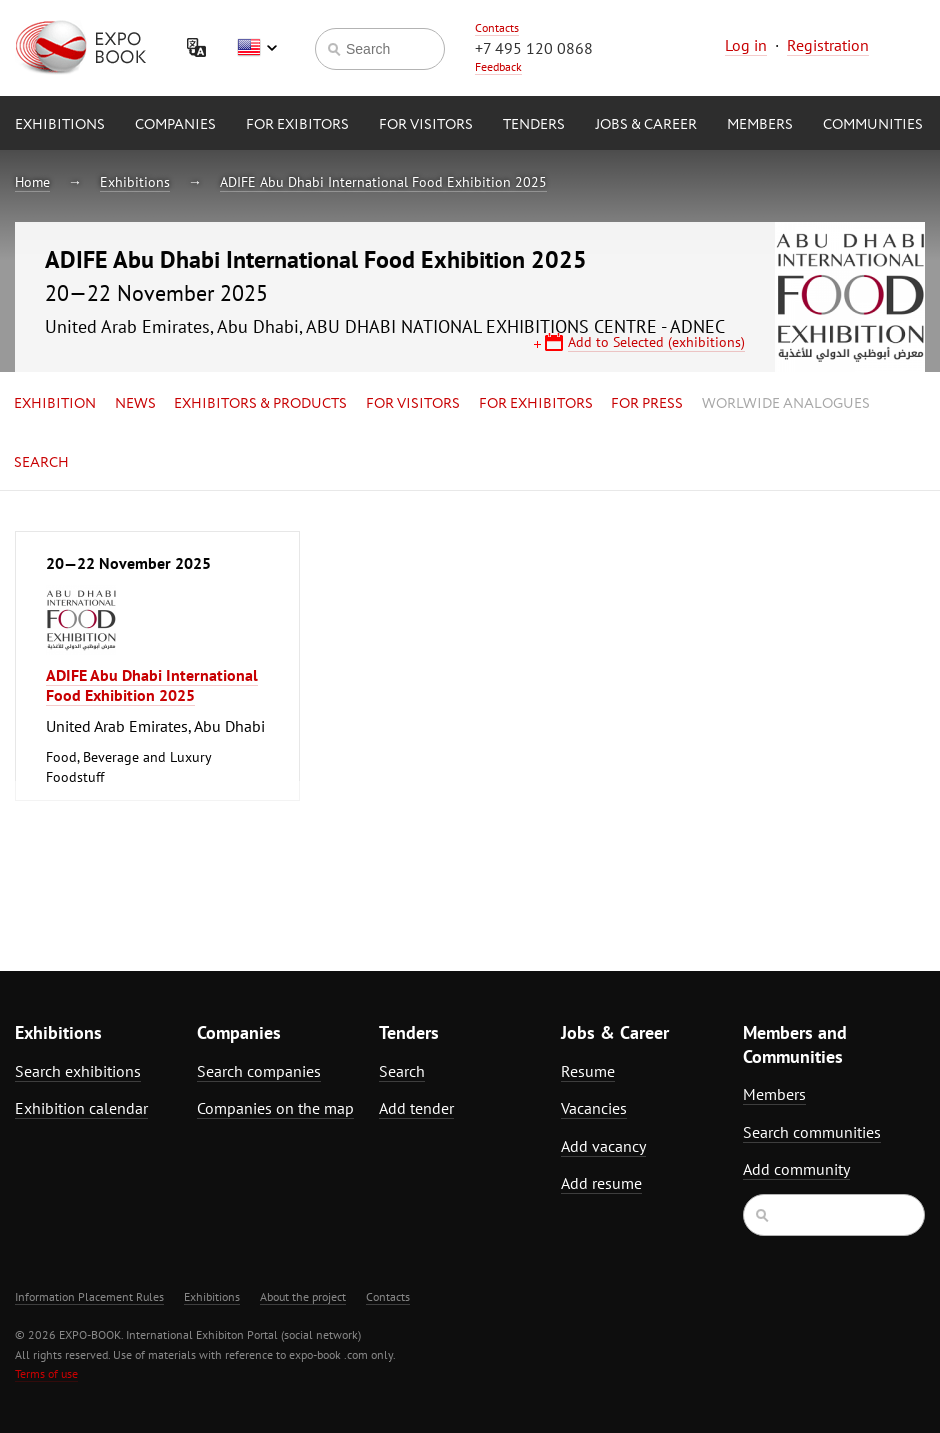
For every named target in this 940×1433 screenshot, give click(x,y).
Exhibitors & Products (260, 404)
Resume (588, 1071)
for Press (647, 404)
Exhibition (55, 404)
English (257, 48)
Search (41, 463)
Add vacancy (603, 1146)
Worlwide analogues (786, 404)
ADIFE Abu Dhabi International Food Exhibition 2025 (383, 182)
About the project (303, 1296)
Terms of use (46, 1373)
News (135, 404)
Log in (746, 45)
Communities (873, 125)
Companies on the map (275, 1108)
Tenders (534, 125)
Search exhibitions (78, 1071)
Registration (828, 45)
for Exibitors (297, 125)
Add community (796, 1169)
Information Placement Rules (89, 1296)
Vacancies (594, 1108)
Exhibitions (60, 125)
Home (32, 182)
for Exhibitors (536, 404)
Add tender (416, 1108)
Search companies (259, 1071)
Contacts (497, 27)
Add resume (601, 1183)
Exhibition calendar (81, 1108)
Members (760, 125)
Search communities (812, 1132)
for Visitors (426, 125)
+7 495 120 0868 (534, 48)
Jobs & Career (646, 125)
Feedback (498, 66)
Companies (175, 125)
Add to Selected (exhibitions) (656, 342)
